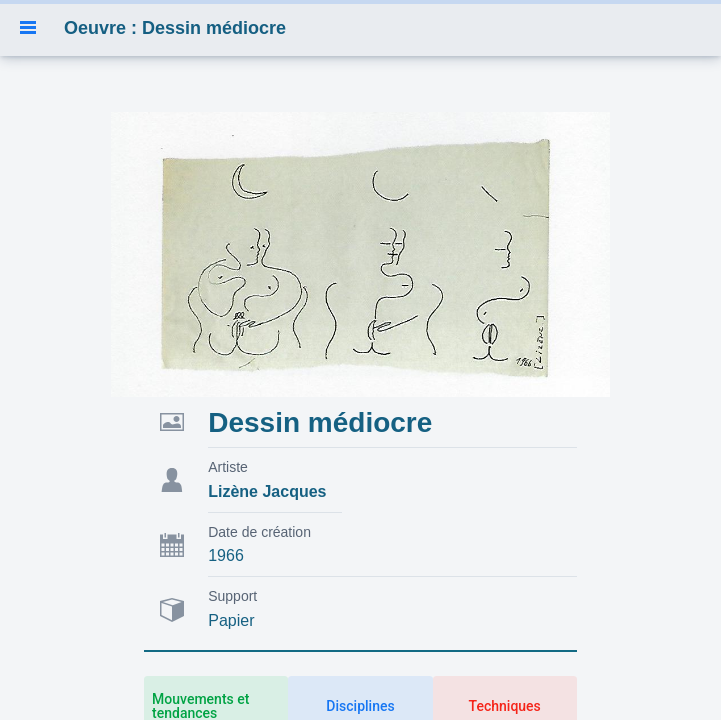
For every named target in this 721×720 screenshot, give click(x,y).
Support (232, 596)
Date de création (259, 532)
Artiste (228, 467)
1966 (226, 555)
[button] (28, 28)
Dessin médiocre (320, 422)
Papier (231, 620)
